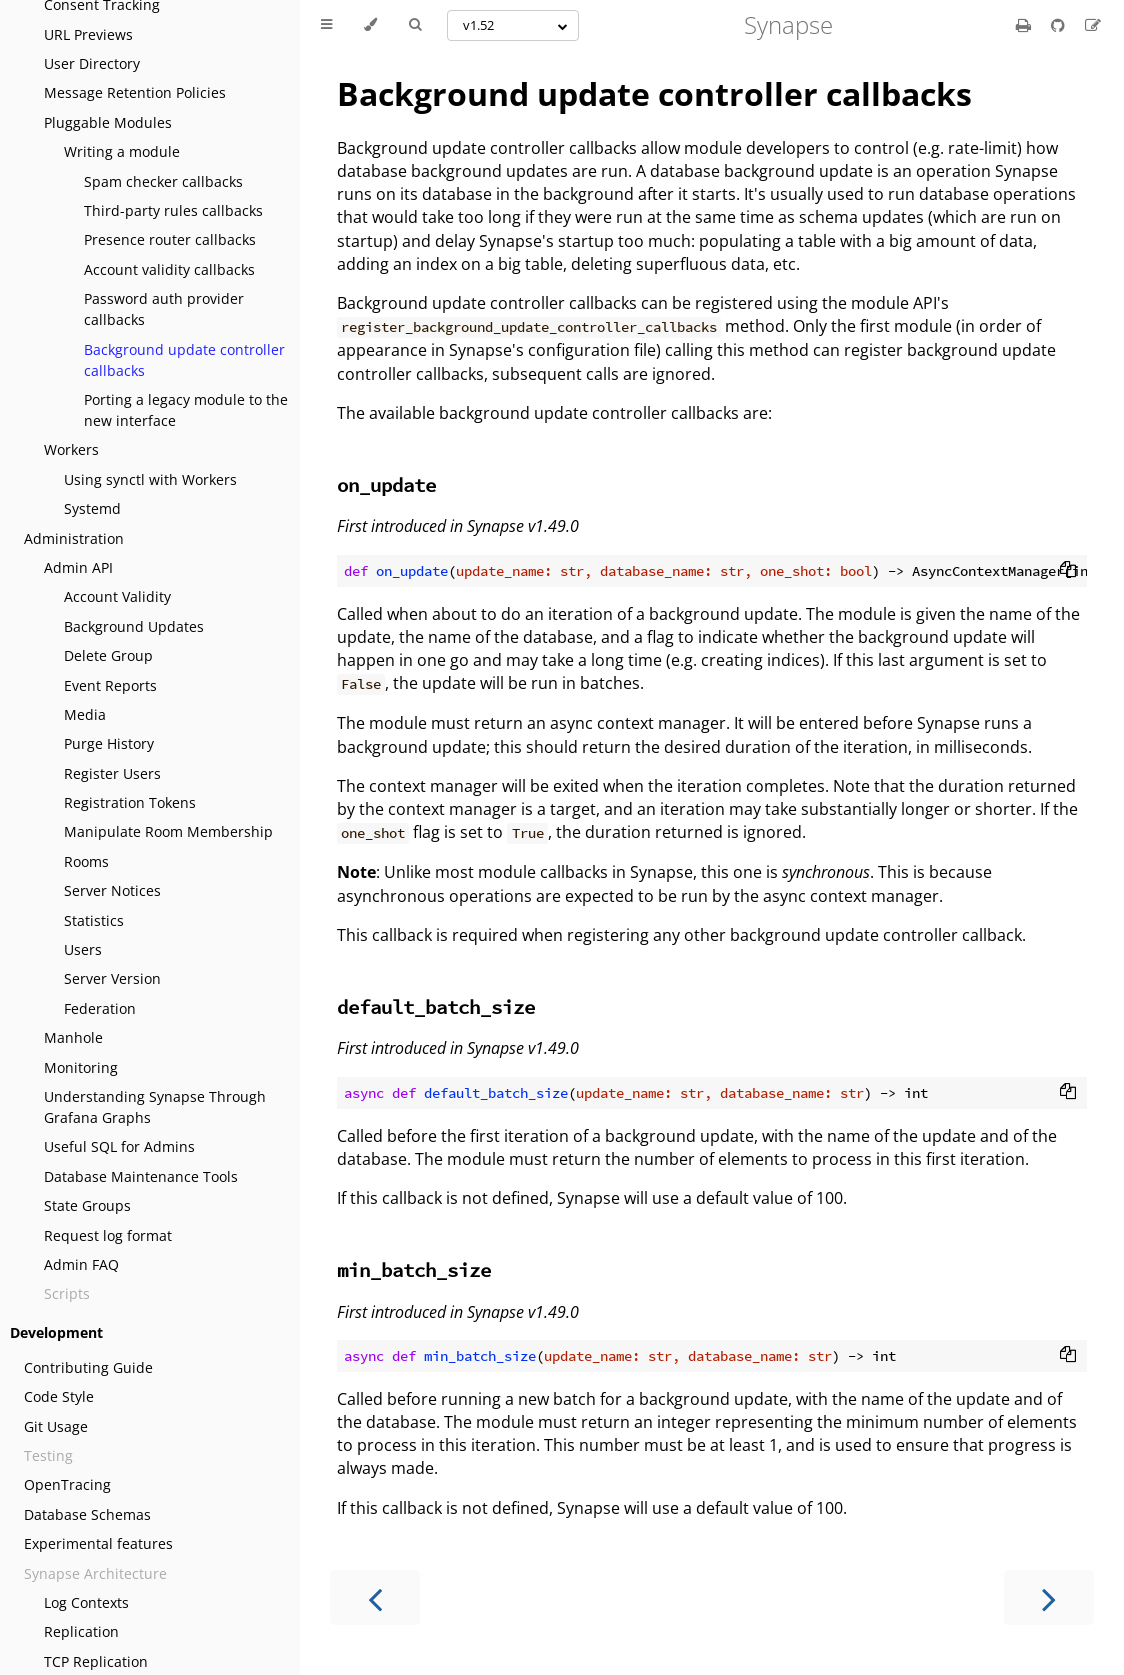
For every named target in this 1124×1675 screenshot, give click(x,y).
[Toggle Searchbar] (415, 25)
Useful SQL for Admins (119, 1146)
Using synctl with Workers (150, 479)
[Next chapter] (1049, 1597)
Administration (74, 538)
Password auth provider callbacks (164, 309)
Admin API (78, 567)
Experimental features (98, 1543)
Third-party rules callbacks (173, 210)
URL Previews (88, 34)
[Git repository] (1060, 25)
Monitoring (81, 1067)
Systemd (92, 508)
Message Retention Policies (135, 92)
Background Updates (134, 626)
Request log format (108, 1235)
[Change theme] (370, 25)
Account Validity (117, 596)
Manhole (73, 1037)
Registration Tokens (130, 802)
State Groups (87, 1205)
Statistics (94, 920)
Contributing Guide (88, 1367)
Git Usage (56, 1426)
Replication (81, 1631)
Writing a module (122, 151)
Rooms (86, 861)
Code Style (59, 1396)
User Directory (92, 63)
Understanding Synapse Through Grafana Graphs (155, 1107)
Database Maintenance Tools (141, 1176)
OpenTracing (67, 1484)
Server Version (112, 978)
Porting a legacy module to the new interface (186, 410)
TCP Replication (96, 1661)
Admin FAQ (81, 1264)
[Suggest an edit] (1093, 25)
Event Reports (110, 685)
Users (83, 949)
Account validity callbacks (169, 269)
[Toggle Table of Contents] (326, 25)
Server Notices (112, 890)
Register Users (112, 773)
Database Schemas (87, 1514)
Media (85, 714)
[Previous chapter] (375, 1597)
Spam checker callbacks (163, 181)
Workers (71, 449)
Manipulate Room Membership (168, 831)
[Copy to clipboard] (1068, 571)
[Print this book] (1025, 25)
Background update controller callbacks (184, 360)
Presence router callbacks (170, 239)
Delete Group (108, 655)
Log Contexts (86, 1602)
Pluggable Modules (108, 122)
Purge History (109, 743)
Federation (100, 1008)
